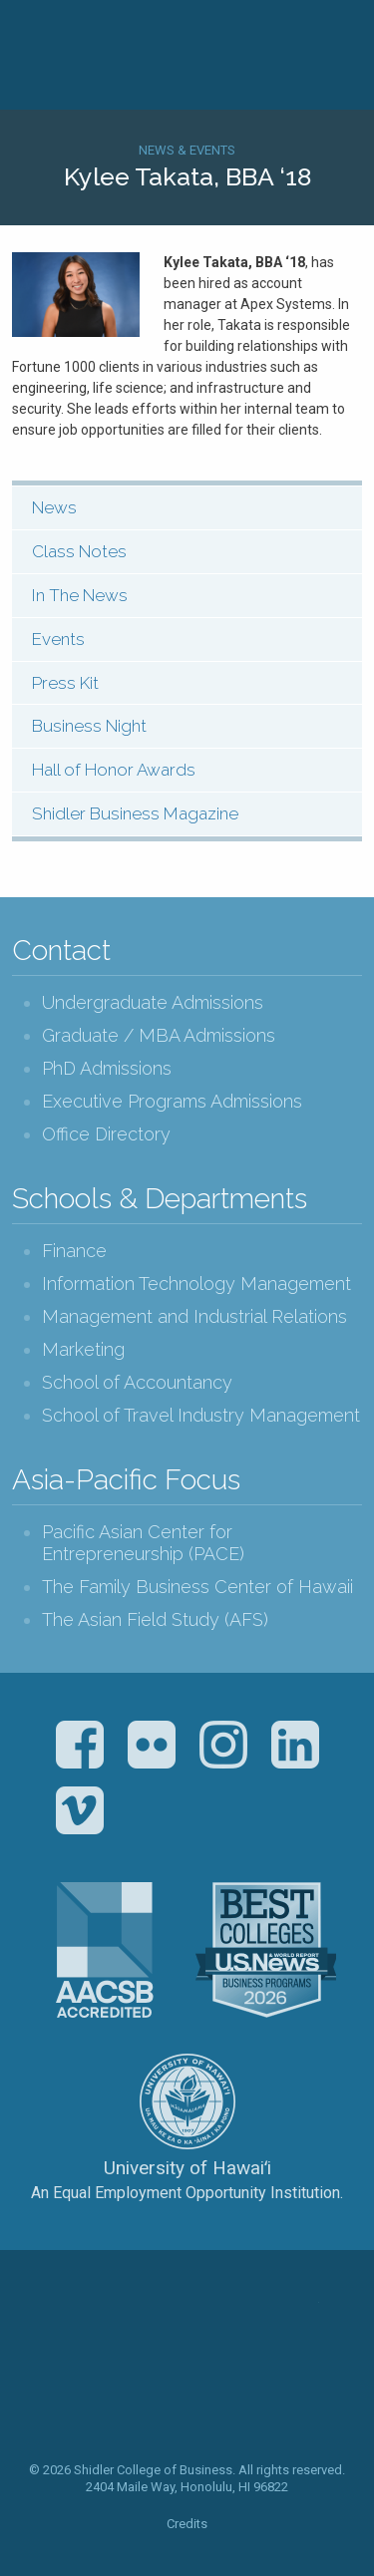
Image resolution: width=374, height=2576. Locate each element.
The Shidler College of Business (187, 2361)
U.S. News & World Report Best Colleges (265, 1950)
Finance (74, 1250)
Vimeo (80, 1810)
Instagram (223, 1745)
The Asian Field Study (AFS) (155, 1619)
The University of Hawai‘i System (187, 2101)
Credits (187, 2523)
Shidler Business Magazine (135, 813)
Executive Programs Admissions (172, 1101)
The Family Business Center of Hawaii (197, 1586)
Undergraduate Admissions (152, 1002)
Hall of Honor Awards (113, 770)
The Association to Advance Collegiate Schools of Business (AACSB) (105, 1950)
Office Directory (106, 1134)
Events (58, 639)
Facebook (80, 1745)
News (54, 507)
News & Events (187, 150)
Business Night (89, 726)
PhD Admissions (107, 1068)
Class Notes (79, 551)
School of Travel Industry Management (201, 1415)
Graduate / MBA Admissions (158, 1035)
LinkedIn (295, 1745)
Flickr (152, 1745)
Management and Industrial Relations (194, 1316)
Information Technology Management (196, 1283)
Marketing (83, 1349)
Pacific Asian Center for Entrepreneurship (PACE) (143, 1542)
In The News (80, 595)
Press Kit (65, 683)
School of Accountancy (137, 1382)
